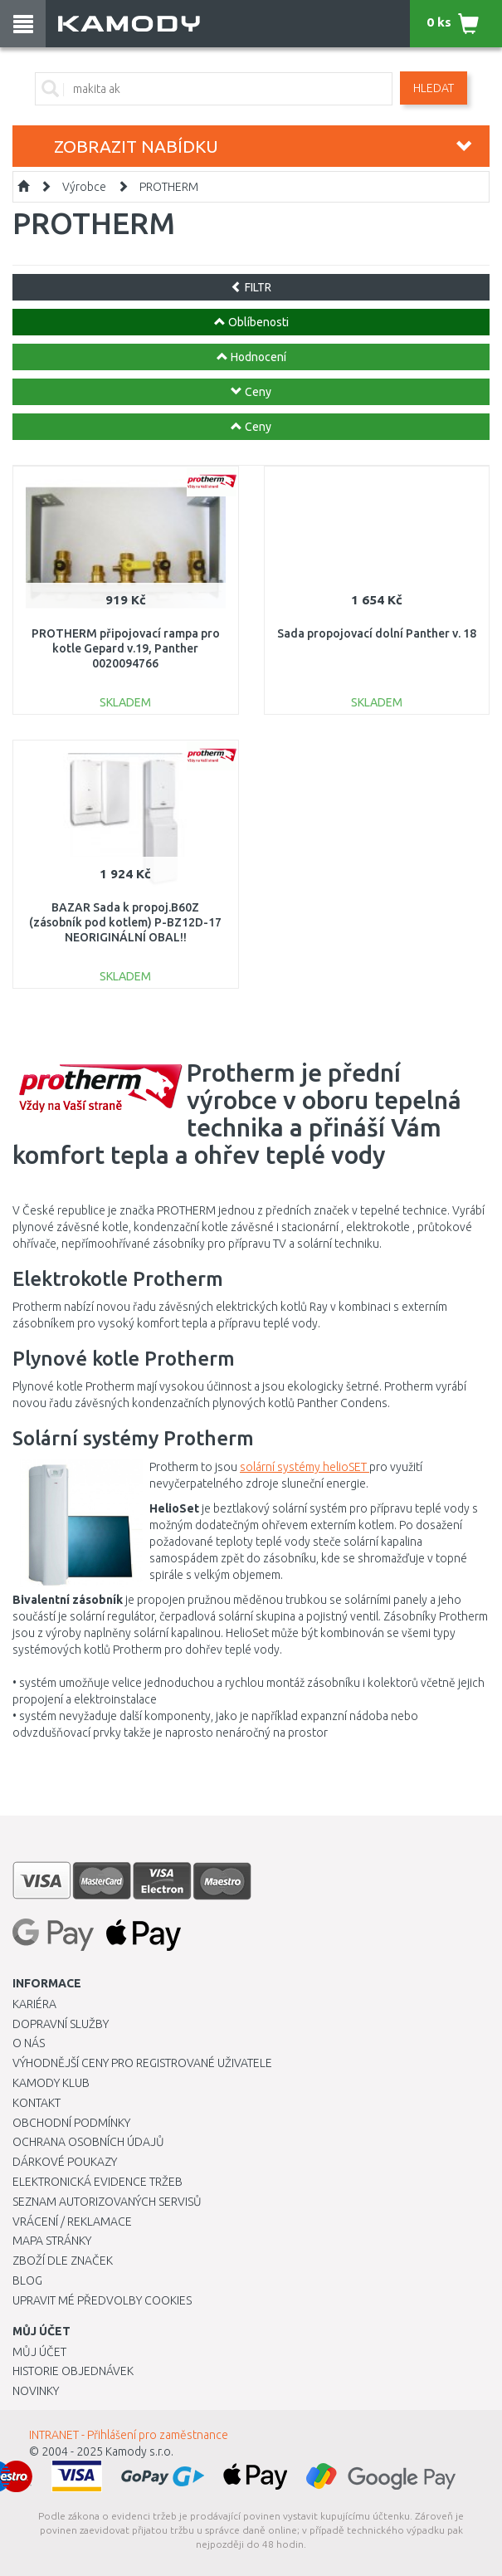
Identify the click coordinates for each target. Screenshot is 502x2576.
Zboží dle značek (62, 2260)
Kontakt (36, 2102)
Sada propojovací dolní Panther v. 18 (376, 633)
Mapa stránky (51, 2240)
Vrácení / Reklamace (72, 2221)
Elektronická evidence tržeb (97, 2181)
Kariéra (34, 2004)
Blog (27, 2280)
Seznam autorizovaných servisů (107, 2201)
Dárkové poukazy (64, 2161)
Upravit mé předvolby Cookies (102, 2300)
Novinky (35, 2391)
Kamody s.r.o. (139, 2451)
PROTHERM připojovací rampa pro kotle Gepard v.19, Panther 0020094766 (126, 648)
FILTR (251, 287)
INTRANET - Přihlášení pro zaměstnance (128, 2435)
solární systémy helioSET (304, 1467)
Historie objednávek (73, 2371)
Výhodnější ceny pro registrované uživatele (142, 2063)
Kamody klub (51, 2083)
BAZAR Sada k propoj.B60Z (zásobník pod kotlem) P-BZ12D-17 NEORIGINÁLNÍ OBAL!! (125, 922)
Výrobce (84, 186)
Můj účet (39, 2351)
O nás (28, 2043)
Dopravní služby (60, 2024)
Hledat (433, 88)
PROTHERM (168, 186)
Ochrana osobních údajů (88, 2141)
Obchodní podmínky (71, 2122)
